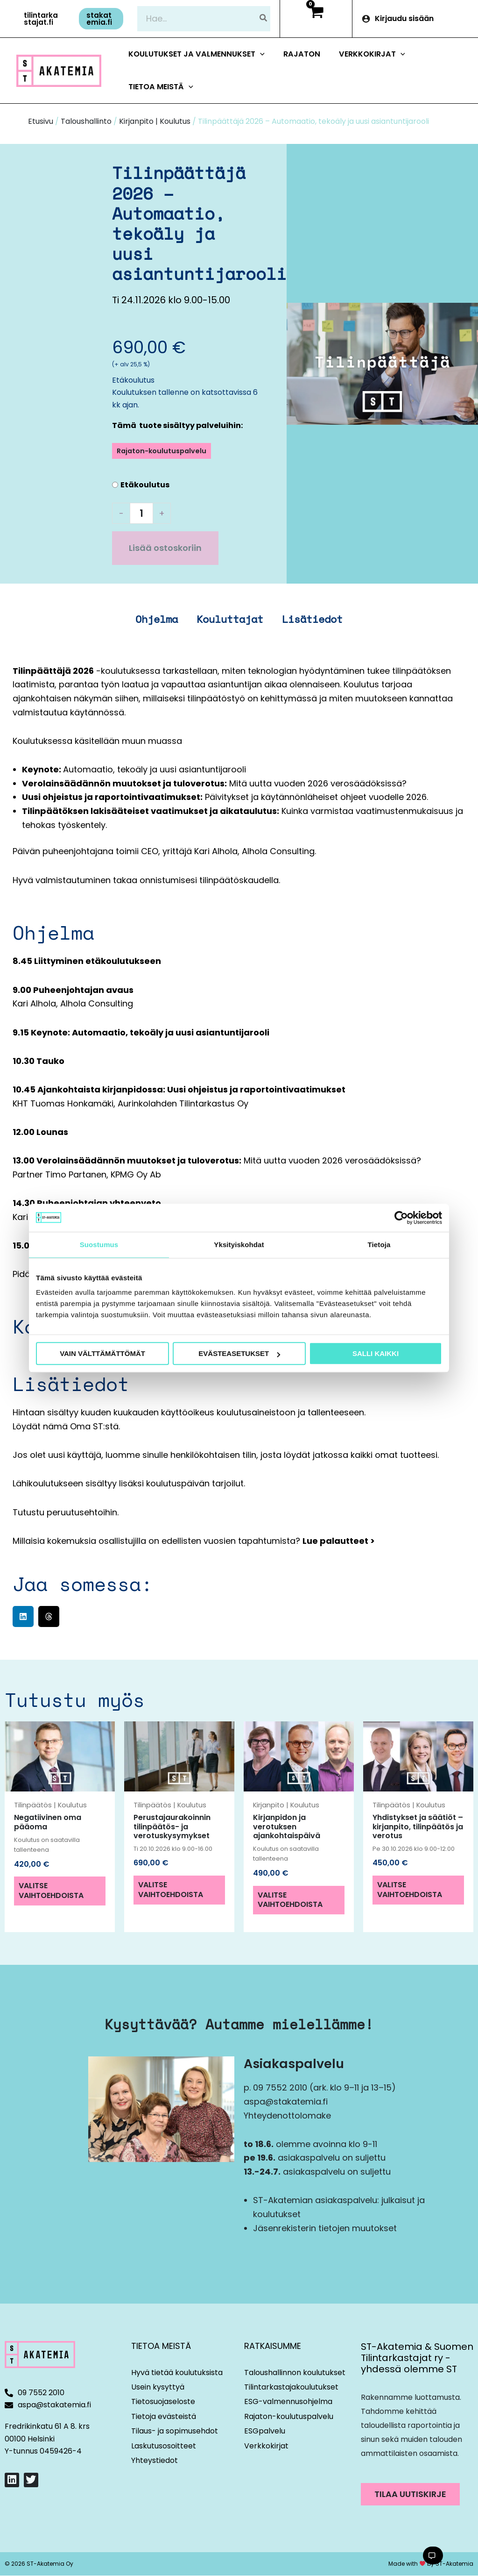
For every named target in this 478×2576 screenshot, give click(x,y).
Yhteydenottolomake (287, 2115)
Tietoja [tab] (379, 1245)
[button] (43, 18)
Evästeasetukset (239, 1353)
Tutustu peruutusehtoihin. (66, 1512)
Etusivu (40, 121)
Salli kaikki (375, 1353)
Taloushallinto (86, 121)
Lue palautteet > (338, 1541)
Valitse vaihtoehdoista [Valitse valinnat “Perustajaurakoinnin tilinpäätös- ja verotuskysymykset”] (170, 1890)
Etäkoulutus (144, 484)
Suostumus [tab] (99, 1245)
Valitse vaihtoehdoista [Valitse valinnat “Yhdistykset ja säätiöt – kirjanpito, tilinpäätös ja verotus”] (409, 1890)
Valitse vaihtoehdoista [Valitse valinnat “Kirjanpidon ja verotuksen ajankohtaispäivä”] (290, 1900)
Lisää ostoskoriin (165, 548)
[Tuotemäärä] (141, 513)
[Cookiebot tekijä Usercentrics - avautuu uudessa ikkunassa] (401, 1218)
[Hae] (264, 18)
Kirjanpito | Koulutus (154, 121)
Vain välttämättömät (102, 1353)
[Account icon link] (415, 18)
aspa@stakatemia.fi (286, 2101)
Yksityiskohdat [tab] (239, 1245)
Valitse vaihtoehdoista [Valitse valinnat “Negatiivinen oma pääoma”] (51, 1891)
